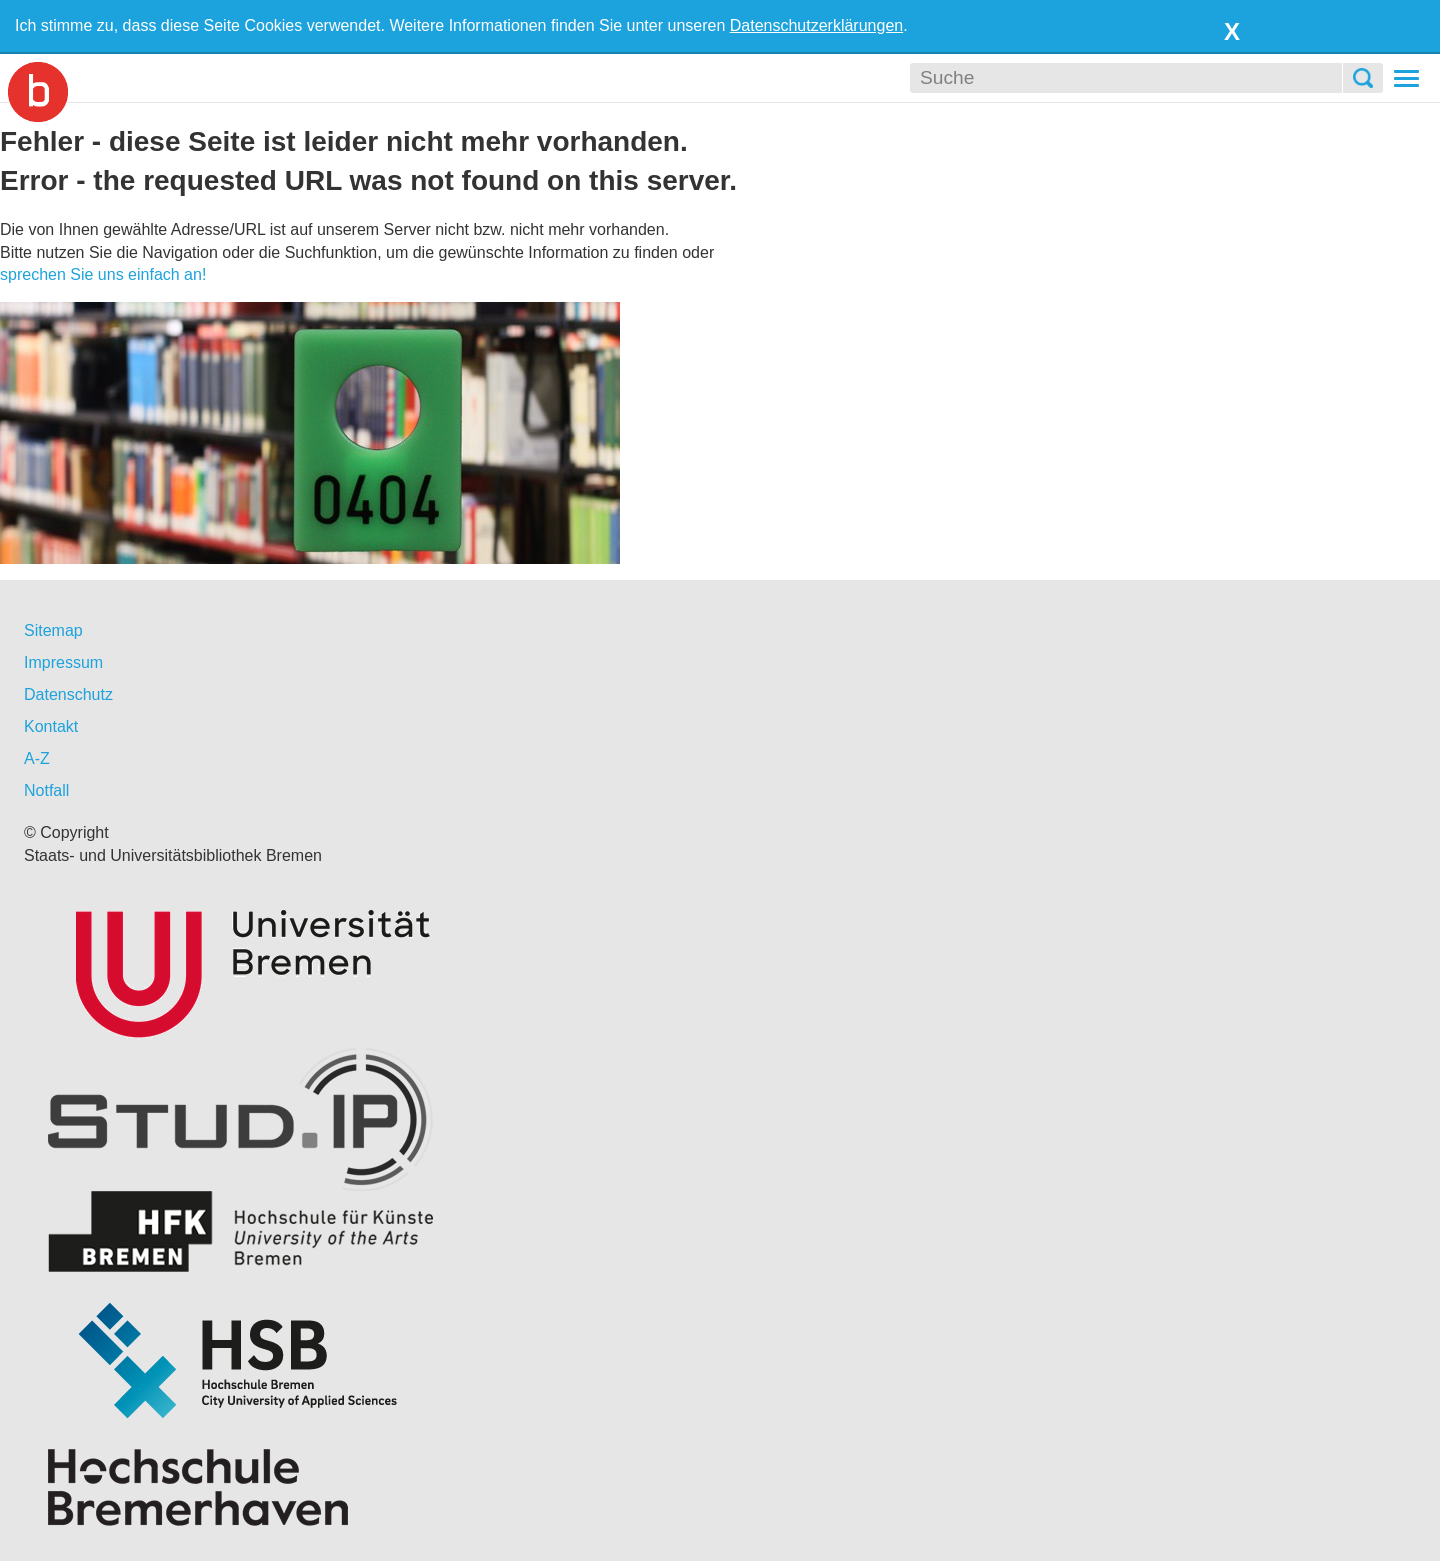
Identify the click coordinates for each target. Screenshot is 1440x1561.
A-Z (37, 758)
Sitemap (53, 630)
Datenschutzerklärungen (816, 25)
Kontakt (51, 726)
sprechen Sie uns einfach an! (103, 274)
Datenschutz (68, 694)
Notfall (46, 790)
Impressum (63, 662)
